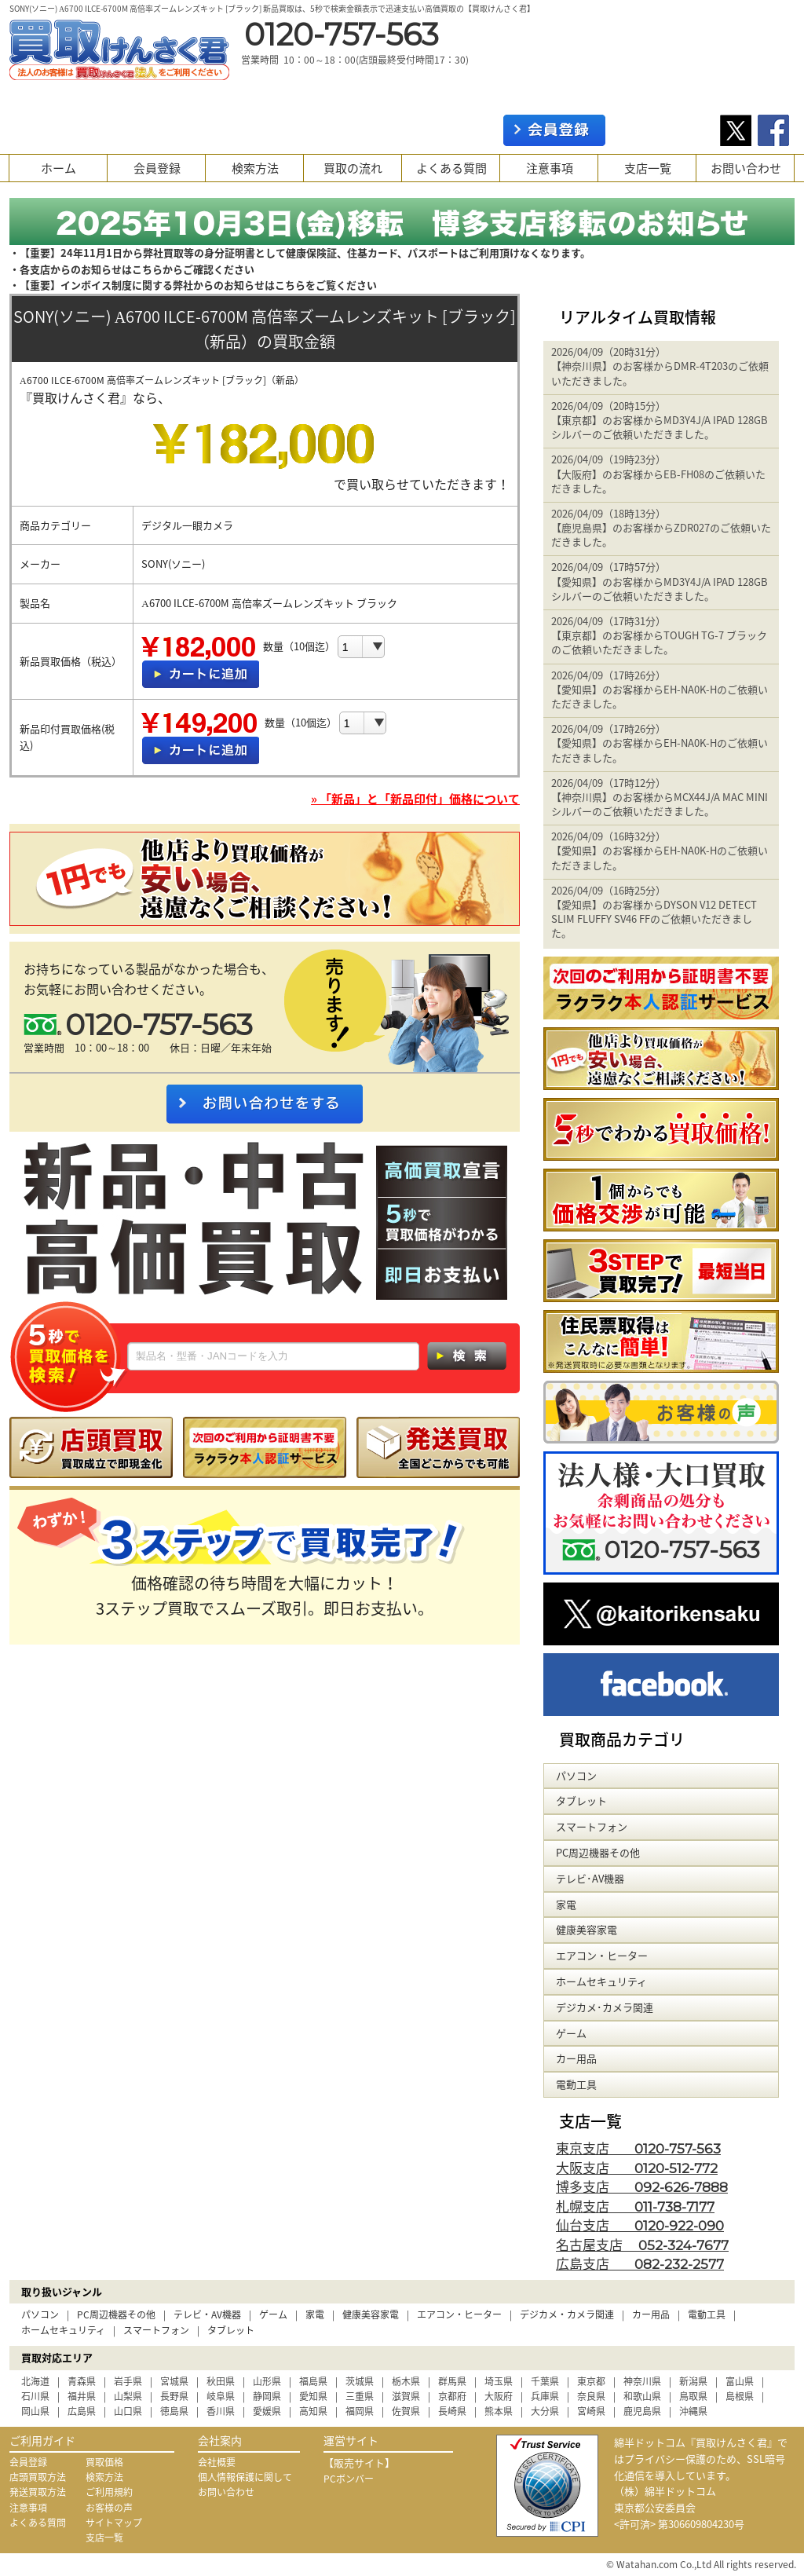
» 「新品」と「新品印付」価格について (415, 798)
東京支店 (638, 2147)
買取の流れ (352, 168)
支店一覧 (647, 168)
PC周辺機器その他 (116, 2314)
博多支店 (642, 2186)
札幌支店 (635, 2206)
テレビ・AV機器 (207, 2314)
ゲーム (273, 2314)
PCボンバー (348, 2479)
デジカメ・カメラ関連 (567, 2314)
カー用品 (651, 2314)
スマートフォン (156, 2330)
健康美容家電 (370, 2314)
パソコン (40, 2314)
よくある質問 (451, 168)
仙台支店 (640, 2224)
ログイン (663, 130)
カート (769, 94)
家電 (314, 2314)
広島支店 (640, 2263)
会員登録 (157, 168)
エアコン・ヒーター (459, 2314)
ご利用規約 (109, 2492)
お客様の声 (109, 2508)
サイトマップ (114, 2523)
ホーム (58, 168)
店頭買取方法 (37, 2477)
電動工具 (706, 2314)
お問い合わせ (746, 168)
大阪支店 (637, 2167)
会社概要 (217, 2462)
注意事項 (549, 168)
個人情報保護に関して (245, 2477)
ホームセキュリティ (63, 2330)
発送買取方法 (37, 2492)
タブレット (230, 2330)
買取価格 (104, 2462)
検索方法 (255, 168)
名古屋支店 (642, 2244)
